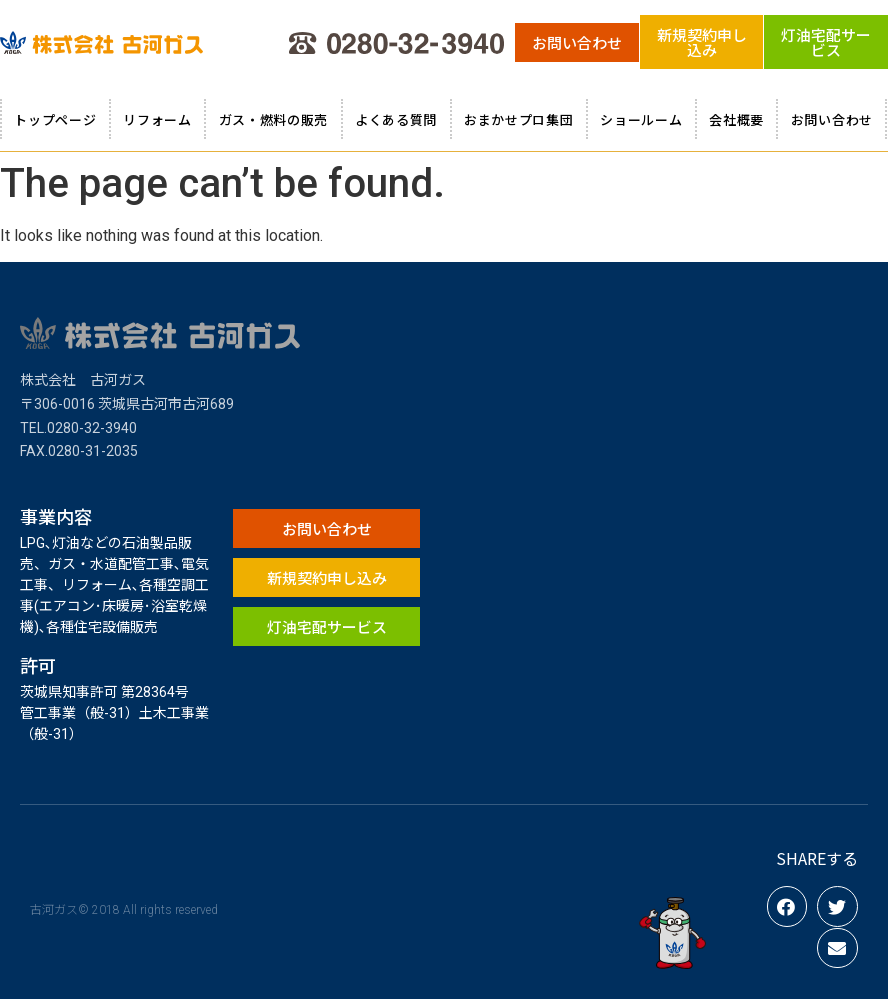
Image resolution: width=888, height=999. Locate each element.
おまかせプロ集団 (519, 119)
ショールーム (641, 119)
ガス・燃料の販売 (274, 119)
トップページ (55, 119)
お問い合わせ (832, 119)
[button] (577, 42)
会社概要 (736, 119)
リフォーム (157, 119)
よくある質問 (396, 119)
